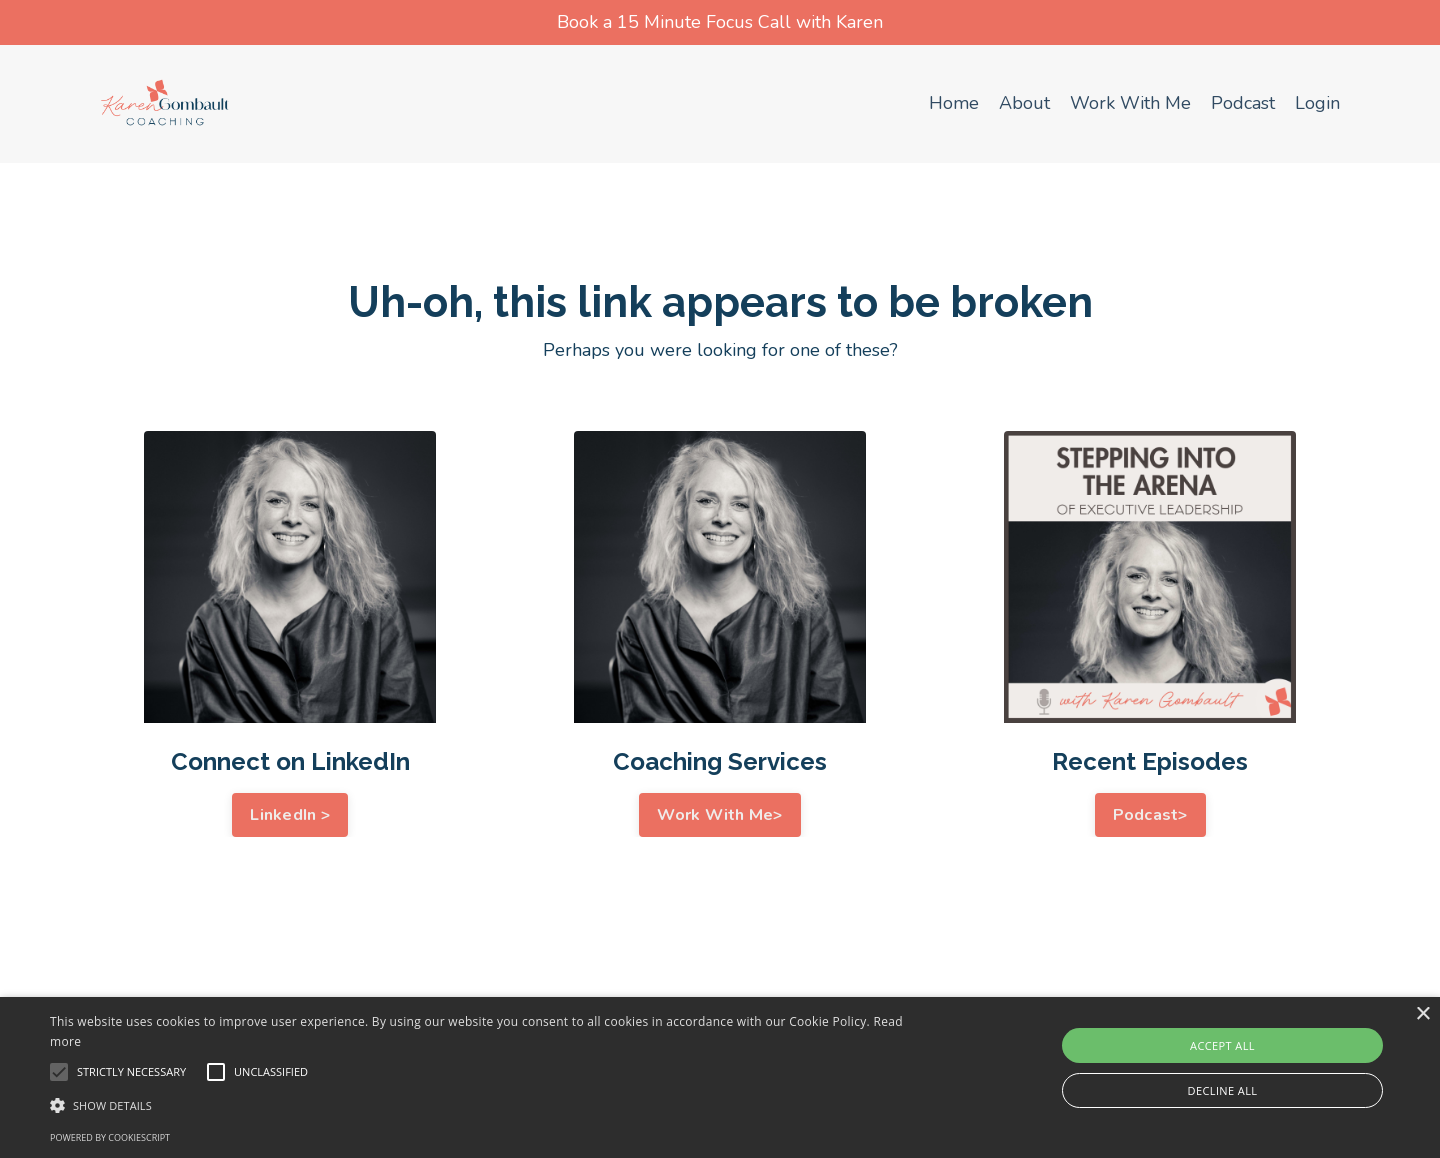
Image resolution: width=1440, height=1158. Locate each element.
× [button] (1422, 1014)
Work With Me (1130, 103)
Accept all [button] (1222, 1045)
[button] (485, 1105)
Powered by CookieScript (110, 1137)
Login (1317, 103)
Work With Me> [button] (719, 815)
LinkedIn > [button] (290, 815)
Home (954, 103)
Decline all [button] (1223, 1090)
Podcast (1243, 103)
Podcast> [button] (1150, 815)
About (1024, 103)
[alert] (720, 1077)
